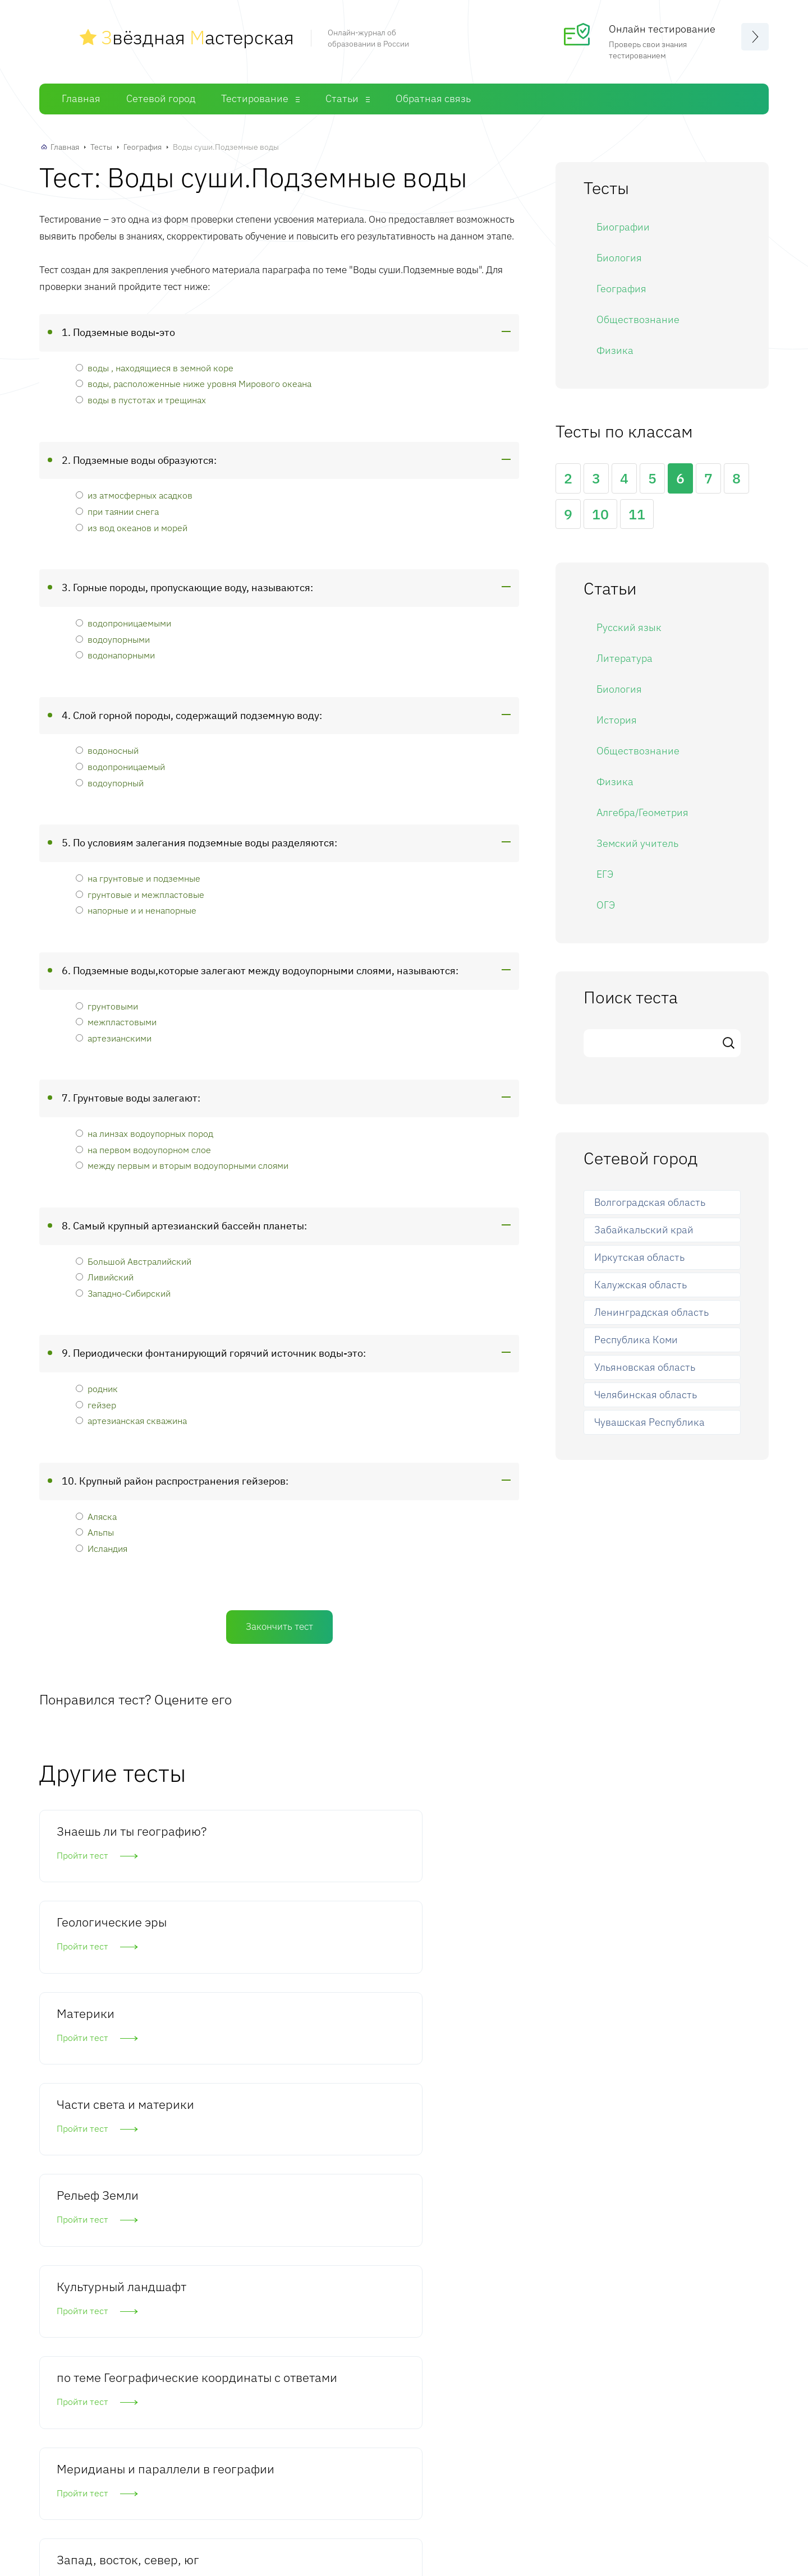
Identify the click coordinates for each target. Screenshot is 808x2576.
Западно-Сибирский (123, 1292)
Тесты (101, 146)
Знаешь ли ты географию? (95, 1838)
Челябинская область (645, 1394)
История (616, 719)
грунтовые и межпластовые (140, 893)
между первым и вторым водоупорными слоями (182, 1165)
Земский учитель (637, 842)
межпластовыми (116, 1021)
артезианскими (114, 1037)
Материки (414, 1830)
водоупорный (110, 781)
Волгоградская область (649, 1201)
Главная (81, 97)
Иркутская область (639, 1256)
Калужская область (640, 1284)
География (142, 146)
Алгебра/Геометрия (642, 811)
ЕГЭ (604, 873)
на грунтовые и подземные (138, 877)
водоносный (107, 749)
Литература (624, 657)
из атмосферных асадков (134, 494)
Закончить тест (279, 1625)
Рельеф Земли (262, 1942)
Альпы (95, 1531)
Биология (619, 256)
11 (636, 513)
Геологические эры (276, 1830)
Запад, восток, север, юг (427, 2062)
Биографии (623, 225)
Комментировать (125, 2390)
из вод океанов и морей (131, 526)
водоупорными (113, 638)
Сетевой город (160, 97)
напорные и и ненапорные (136, 909)
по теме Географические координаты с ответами (104, 2078)
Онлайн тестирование (662, 28)
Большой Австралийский (133, 1260)
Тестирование (254, 97)
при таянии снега (117, 511)
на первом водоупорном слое (143, 1149)
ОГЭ (605, 904)
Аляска (96, 1516)
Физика (614, 349)
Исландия (101, 1548)
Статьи (342, 97)
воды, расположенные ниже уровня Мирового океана (193, 383)
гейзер (96, 1404)
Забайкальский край (644, 1229)
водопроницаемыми (123, 622)
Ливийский (105, 1276)
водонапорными (115, 654)
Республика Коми (636, 1339)
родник (97, 1388)
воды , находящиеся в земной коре (154, 367)
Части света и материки (96, 1950)
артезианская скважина (131, 1420)
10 (600, 513)
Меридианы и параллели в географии (260, 2070)
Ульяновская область (644, 1366)
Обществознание (638, 318)
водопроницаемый (120, 766)
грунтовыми (107, 1005)
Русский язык (629, 626)
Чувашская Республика (649, 1421)
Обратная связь (433, 97)
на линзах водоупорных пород (144, 1133)
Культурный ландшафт (419, 1950)
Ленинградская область (651, 1311)
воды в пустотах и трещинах (141, 399)
